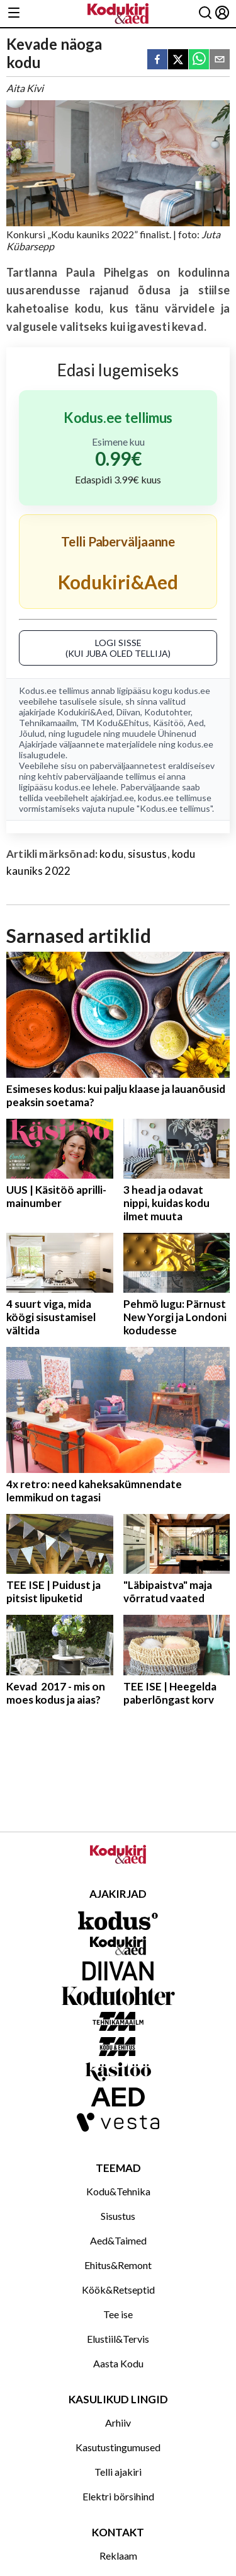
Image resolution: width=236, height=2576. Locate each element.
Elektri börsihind (118, 2496)
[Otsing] (205, 13)
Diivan (128, 712)
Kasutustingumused (118, 2447)
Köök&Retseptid (118, 2290)
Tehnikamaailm (48, 722)
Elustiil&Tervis (118, 2339)
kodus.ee (192, 690)
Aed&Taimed (118, 2240)
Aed (196, 722)
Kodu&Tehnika (118, 2191)
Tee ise (118, 2314)
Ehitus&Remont (118, 2265)
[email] (220, 60)
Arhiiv (118, 2423)
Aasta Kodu (118, 2363)
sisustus (147, 853)
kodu (111, 853)
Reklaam (118, 2556)
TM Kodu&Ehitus (115, 722)
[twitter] (178, 60)
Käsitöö (168, 722)
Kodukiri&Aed (85, 712)
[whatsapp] (199, 60)
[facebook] (157, 60)
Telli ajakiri (118, 2472)
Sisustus (118, 2216)
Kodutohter (167, 712)
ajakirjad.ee (112, 797)
